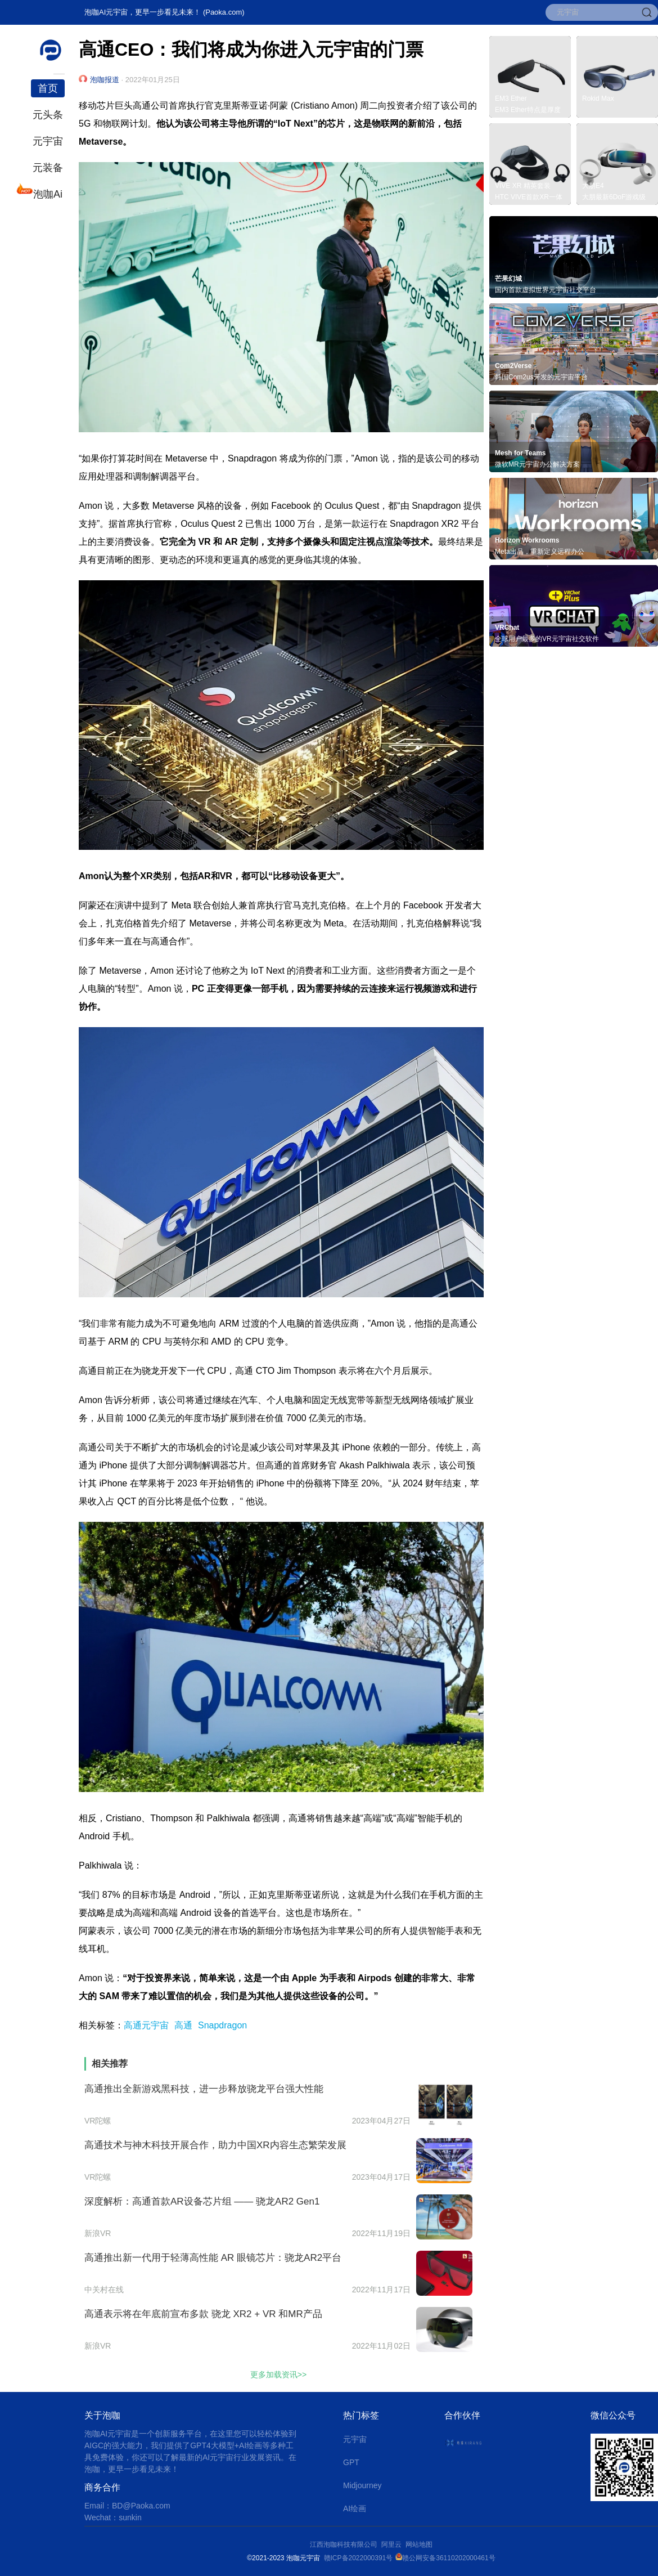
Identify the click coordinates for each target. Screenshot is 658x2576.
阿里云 (393, 2544)
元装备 (48, 167)
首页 (48, 88)
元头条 (48, 114)
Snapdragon (222, 2025)
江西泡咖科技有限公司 (344, 2544)
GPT (351, 2462)
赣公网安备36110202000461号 (448, 2558)
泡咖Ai (46, 192)
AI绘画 (354, 2508)
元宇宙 (48, 141)
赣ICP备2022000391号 (358, 2558)
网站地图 (418, 2544)
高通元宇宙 (146, 2025)
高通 (183, 2025)
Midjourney (362, 2485)
